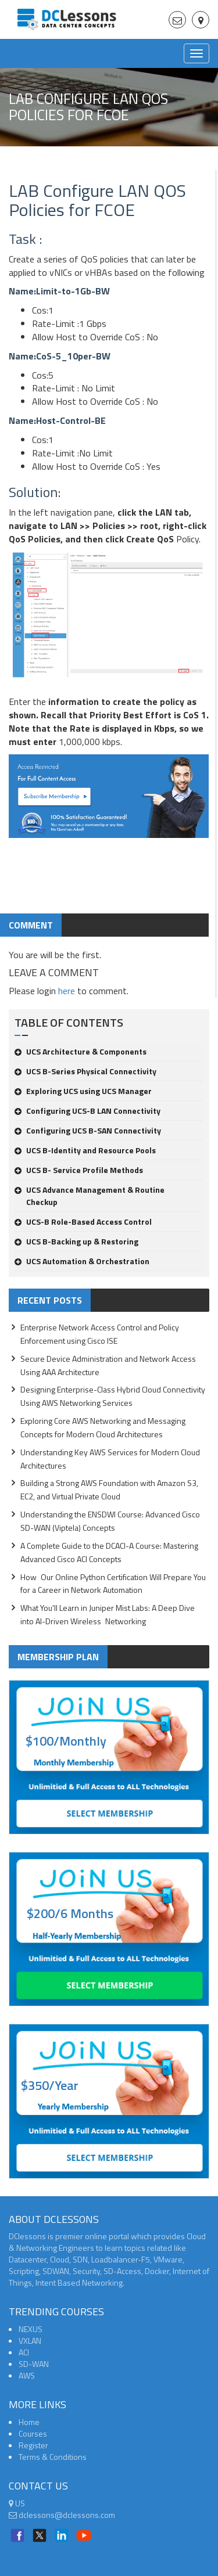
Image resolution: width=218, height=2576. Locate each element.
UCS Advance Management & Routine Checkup (90, 1195)
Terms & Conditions (53, 2457)
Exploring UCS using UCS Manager (83, 1091)
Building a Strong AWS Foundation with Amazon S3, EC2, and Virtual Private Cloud (109, 1489)
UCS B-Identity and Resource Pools (85, 1150)
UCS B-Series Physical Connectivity (85, 1071)
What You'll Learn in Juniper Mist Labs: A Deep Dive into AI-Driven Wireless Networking (107, 1614)
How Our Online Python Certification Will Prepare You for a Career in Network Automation (113, 1583)
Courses (33, 2433)
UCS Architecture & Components (80, 1051)
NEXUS (30, 2329)
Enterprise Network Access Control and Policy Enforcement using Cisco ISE (99, 1334)
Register (33, 2445)
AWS (27, 2375)
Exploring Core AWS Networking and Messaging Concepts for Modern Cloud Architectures (102, 1427)
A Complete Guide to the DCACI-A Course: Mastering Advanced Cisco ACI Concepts (109, 1552)
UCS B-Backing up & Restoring (76, 1241)
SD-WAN (34, 2364)
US (17, 2503)
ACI (24, 2352)
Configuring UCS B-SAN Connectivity (88, 1130)
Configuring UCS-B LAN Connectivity (87, 1110)
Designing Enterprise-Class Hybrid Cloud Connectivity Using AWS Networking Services (112, 1396)
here (66, 991)
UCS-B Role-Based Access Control (83, 1221)
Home (29, 2422)
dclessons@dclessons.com (62, 2515)
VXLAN (30, 2340)
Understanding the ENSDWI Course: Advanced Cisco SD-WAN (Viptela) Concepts (110, 1521)
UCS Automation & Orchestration (82, 1261)
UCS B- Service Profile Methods (79, 1170)
